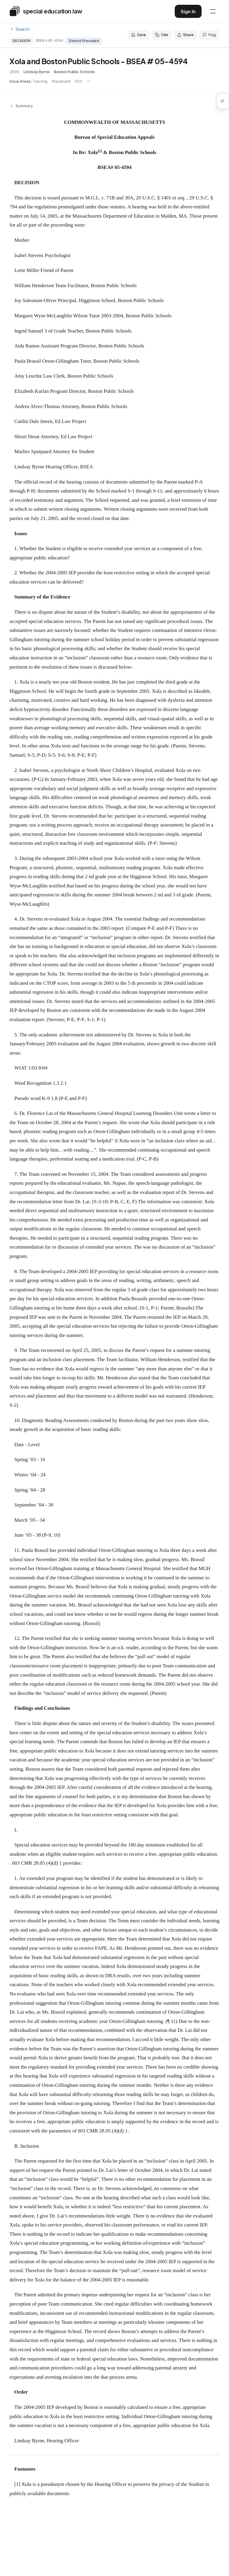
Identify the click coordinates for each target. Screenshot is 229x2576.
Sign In (188, 11)
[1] (17, 2484)
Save (138, 35)
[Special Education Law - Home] (46, 11)
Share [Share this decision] (185, 35)
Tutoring (40, 81)
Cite (161, 35)
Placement (61, 81)
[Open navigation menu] (212, 11)
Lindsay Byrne (36, 71)
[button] (225, 101)
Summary (21, 105)
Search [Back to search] (20, 29)
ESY (78, 81)
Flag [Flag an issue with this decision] (209, 35)
